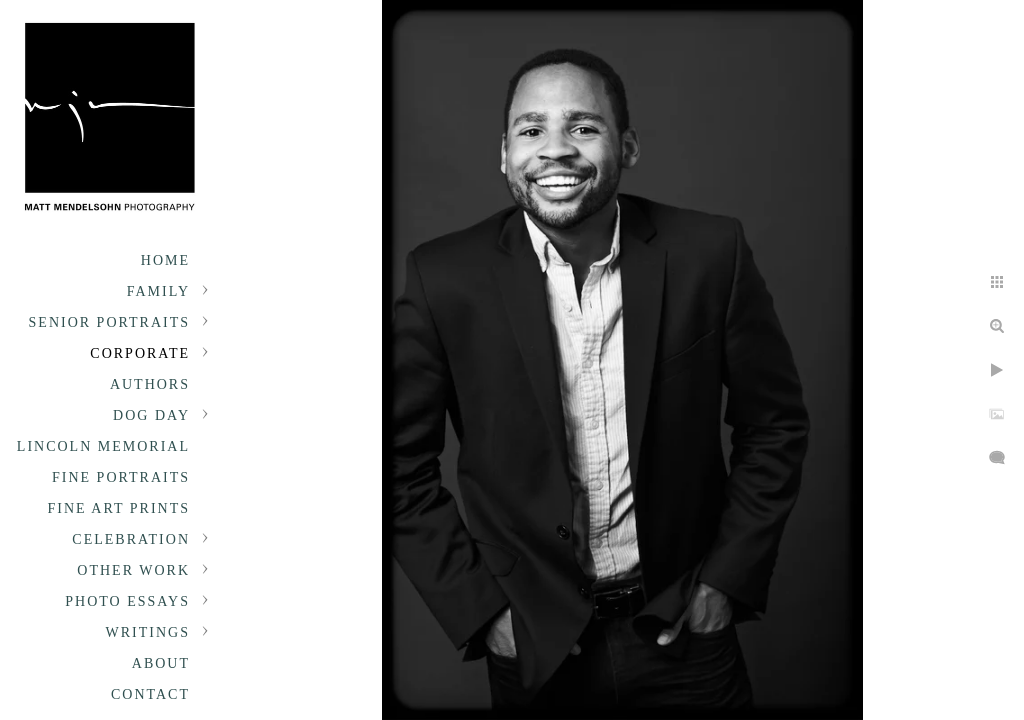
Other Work (133, 570)
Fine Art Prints (119, 508)
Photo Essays (127, 601)
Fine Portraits (121, 477)
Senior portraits (109, 322)
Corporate (140, 353)
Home (165, 260)
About (161, 663)
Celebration (131, 539)
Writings (148, 632)
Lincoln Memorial (103, 446)
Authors (150, 384)
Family (158, 291)
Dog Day (151, 415)
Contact (150, 694)
